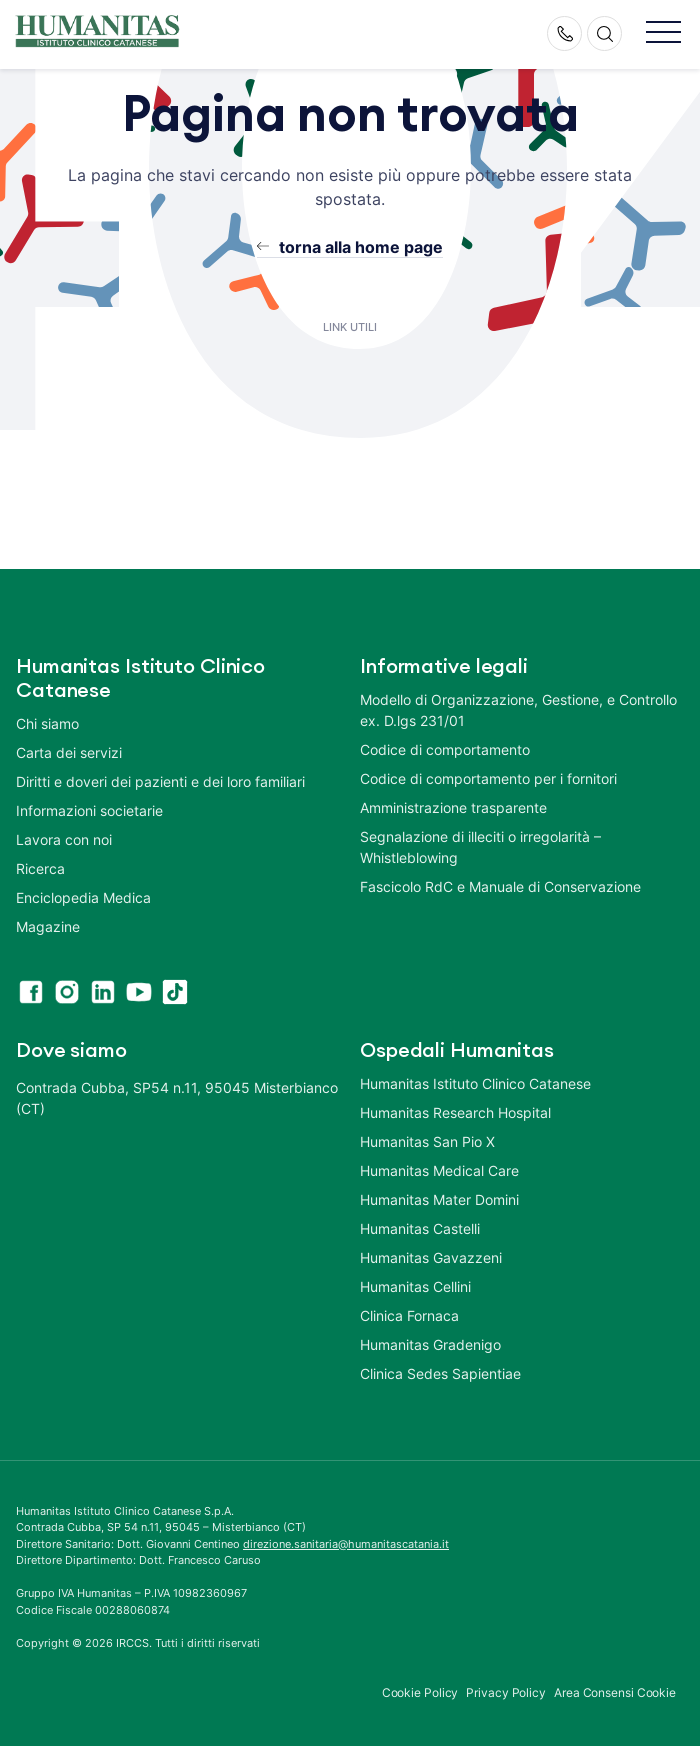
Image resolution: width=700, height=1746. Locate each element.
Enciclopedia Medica (83, 897)
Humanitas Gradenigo (430, 1344)
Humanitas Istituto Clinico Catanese (475, 1083)
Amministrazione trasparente (453, 807)
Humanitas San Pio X (427, 1141)
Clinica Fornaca (409, 1315)
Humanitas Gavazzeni (431, 1257)
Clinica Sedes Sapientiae (440, 1373)
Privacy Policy (506, 1692)
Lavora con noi (64, 839)
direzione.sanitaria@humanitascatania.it (346, 1544)
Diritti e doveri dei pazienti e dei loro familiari (162, 781)
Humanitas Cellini (415, 1286)
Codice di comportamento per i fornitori (488, 778)
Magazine (48, 926)
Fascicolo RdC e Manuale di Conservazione (500, 886)
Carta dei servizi (69, 752)
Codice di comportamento (445, 749)
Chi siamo (47, 723)
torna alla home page (361, 247)
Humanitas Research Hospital (455, 1112)
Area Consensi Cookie (615, 1692)
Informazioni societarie (89, 810)
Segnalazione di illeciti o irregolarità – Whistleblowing (480, 847)
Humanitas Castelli (420, 1228)
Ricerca (40, 868)
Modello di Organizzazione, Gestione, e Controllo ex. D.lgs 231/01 (518, 710)
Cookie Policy (420, 1692)
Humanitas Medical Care (439, 1170)
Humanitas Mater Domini (439, 1199)
